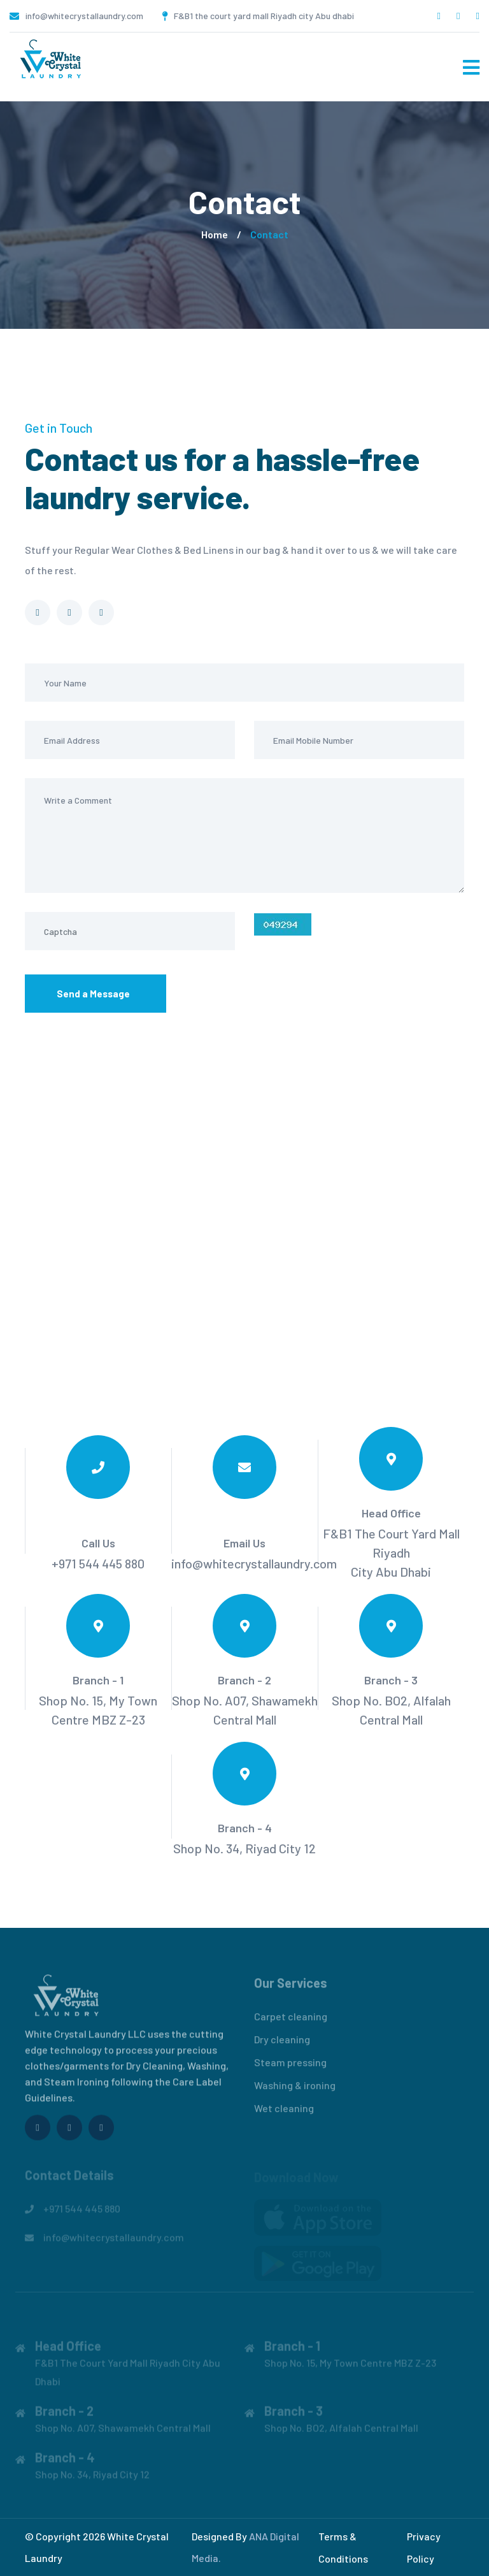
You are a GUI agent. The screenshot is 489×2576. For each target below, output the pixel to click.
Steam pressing (290, 2067)
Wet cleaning (284, 2113)
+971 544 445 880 (98, 1563)
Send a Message (95, 994)
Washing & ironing (295, 2090)
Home (214, 234)
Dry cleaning (282, 2044)
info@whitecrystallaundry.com (84, 15)
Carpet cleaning (290, 2021)
